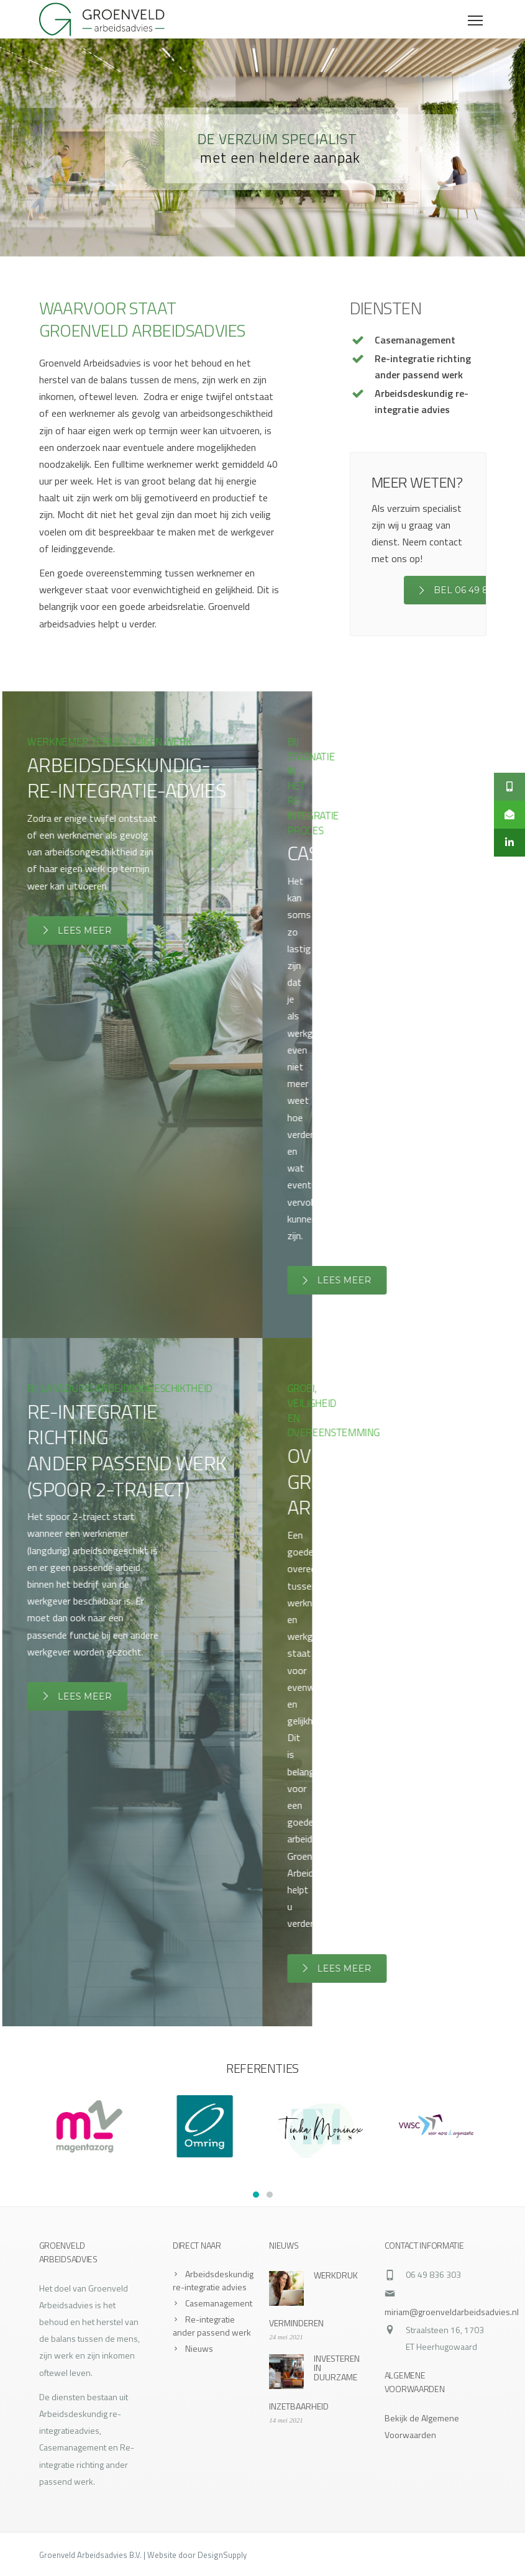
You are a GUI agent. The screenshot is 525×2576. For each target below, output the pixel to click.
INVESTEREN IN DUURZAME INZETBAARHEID (314, 2382)
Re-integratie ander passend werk (212, 2326)
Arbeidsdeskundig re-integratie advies (213, 2280)
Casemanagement (218, 2303)
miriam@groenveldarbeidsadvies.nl (452, 2311)
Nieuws (199, 2348)
